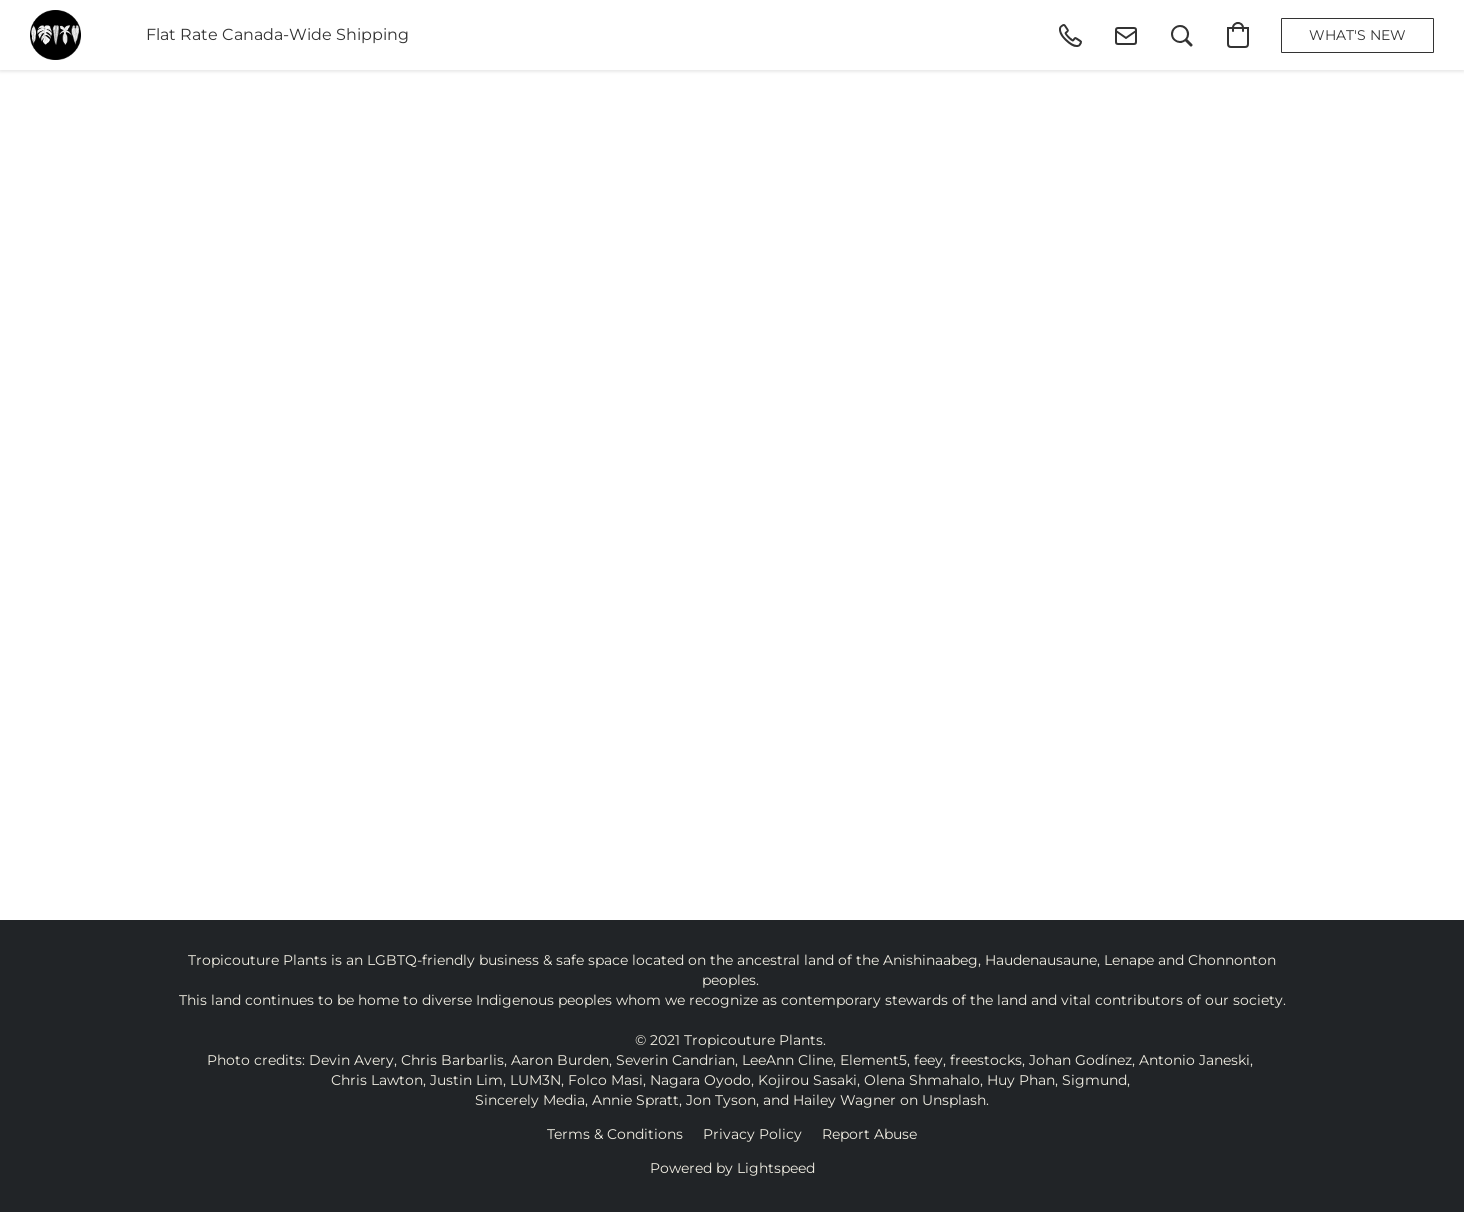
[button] (55, 35)
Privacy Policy (752, 1134)
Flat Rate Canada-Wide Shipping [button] (277, 34)
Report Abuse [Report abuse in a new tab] (869, 1134)
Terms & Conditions (615, 1134)
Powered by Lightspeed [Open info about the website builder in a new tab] (732, 1168)
